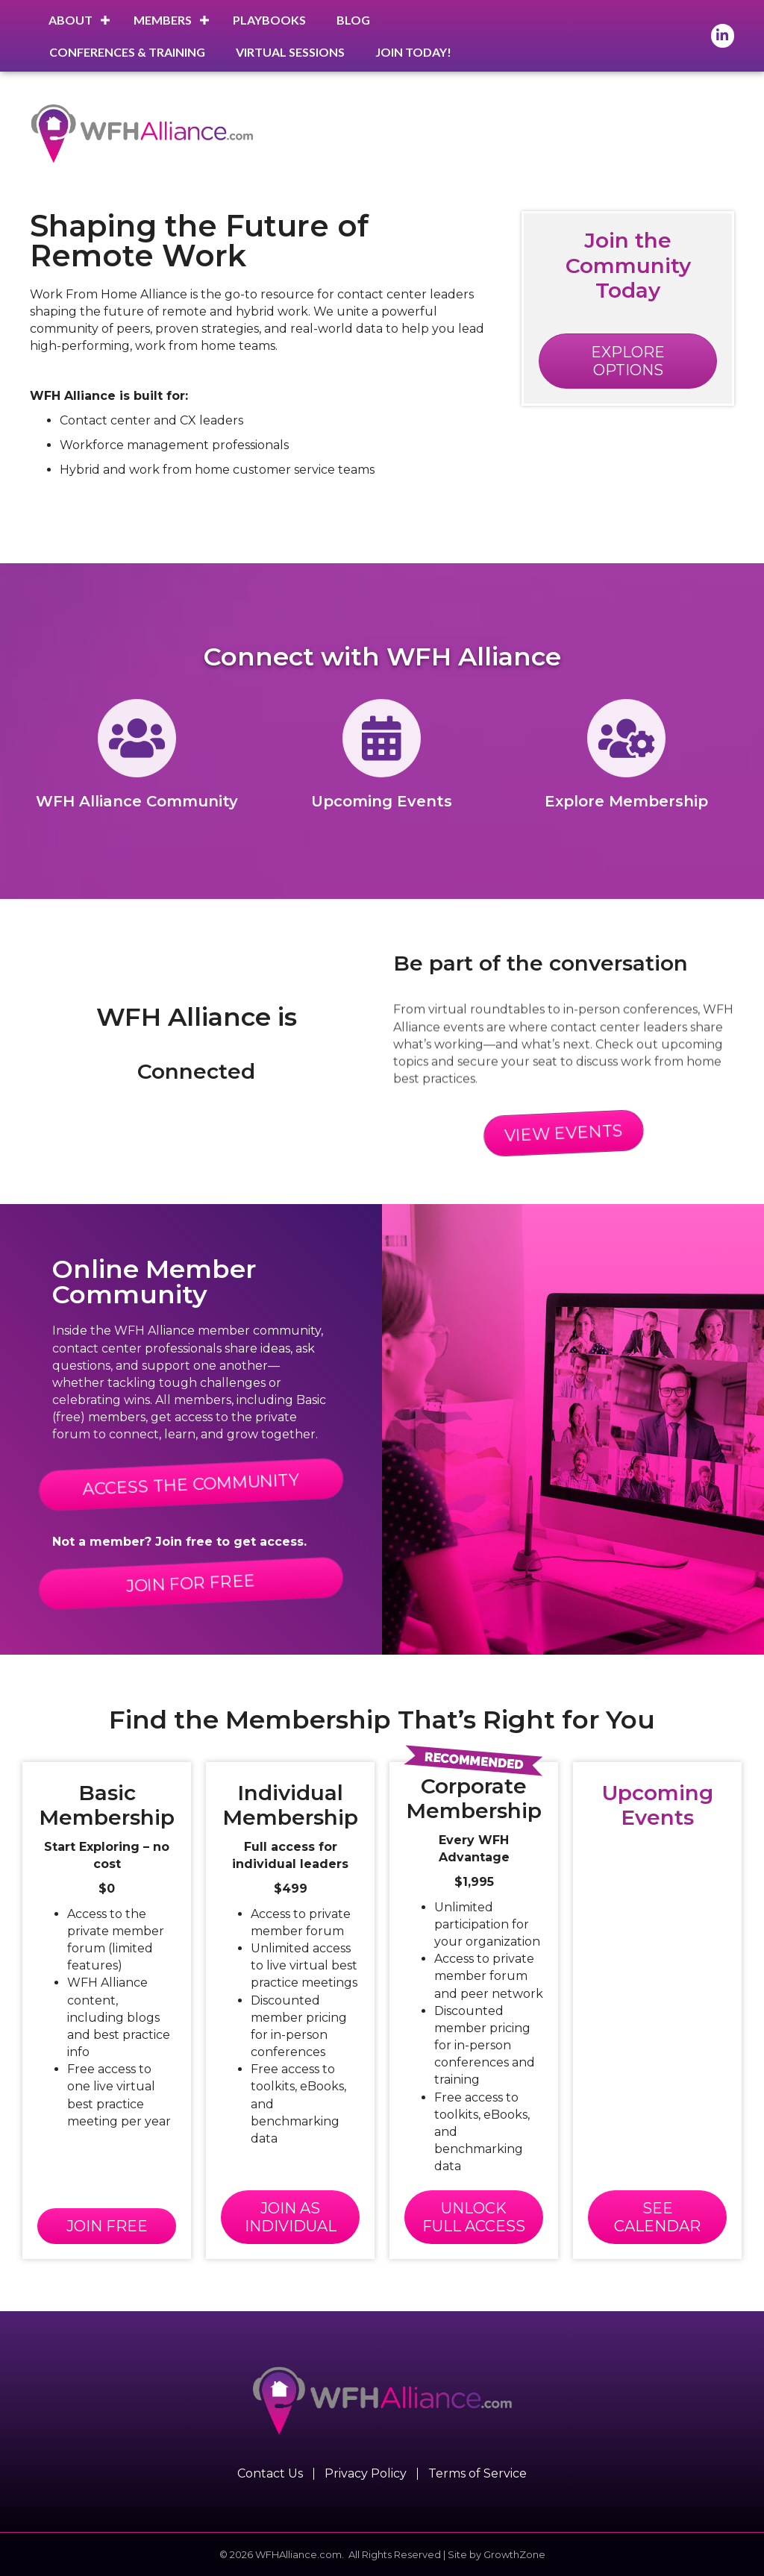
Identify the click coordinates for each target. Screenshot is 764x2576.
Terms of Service (477, 2474)
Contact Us (270, 2474)
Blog (353, 20)
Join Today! (413, 52)
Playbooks (269, 20)
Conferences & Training (127, 52)
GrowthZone (514, 2554)
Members (163, 20)
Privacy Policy (366, 2474)
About (70, 20)
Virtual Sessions (290, 52)
